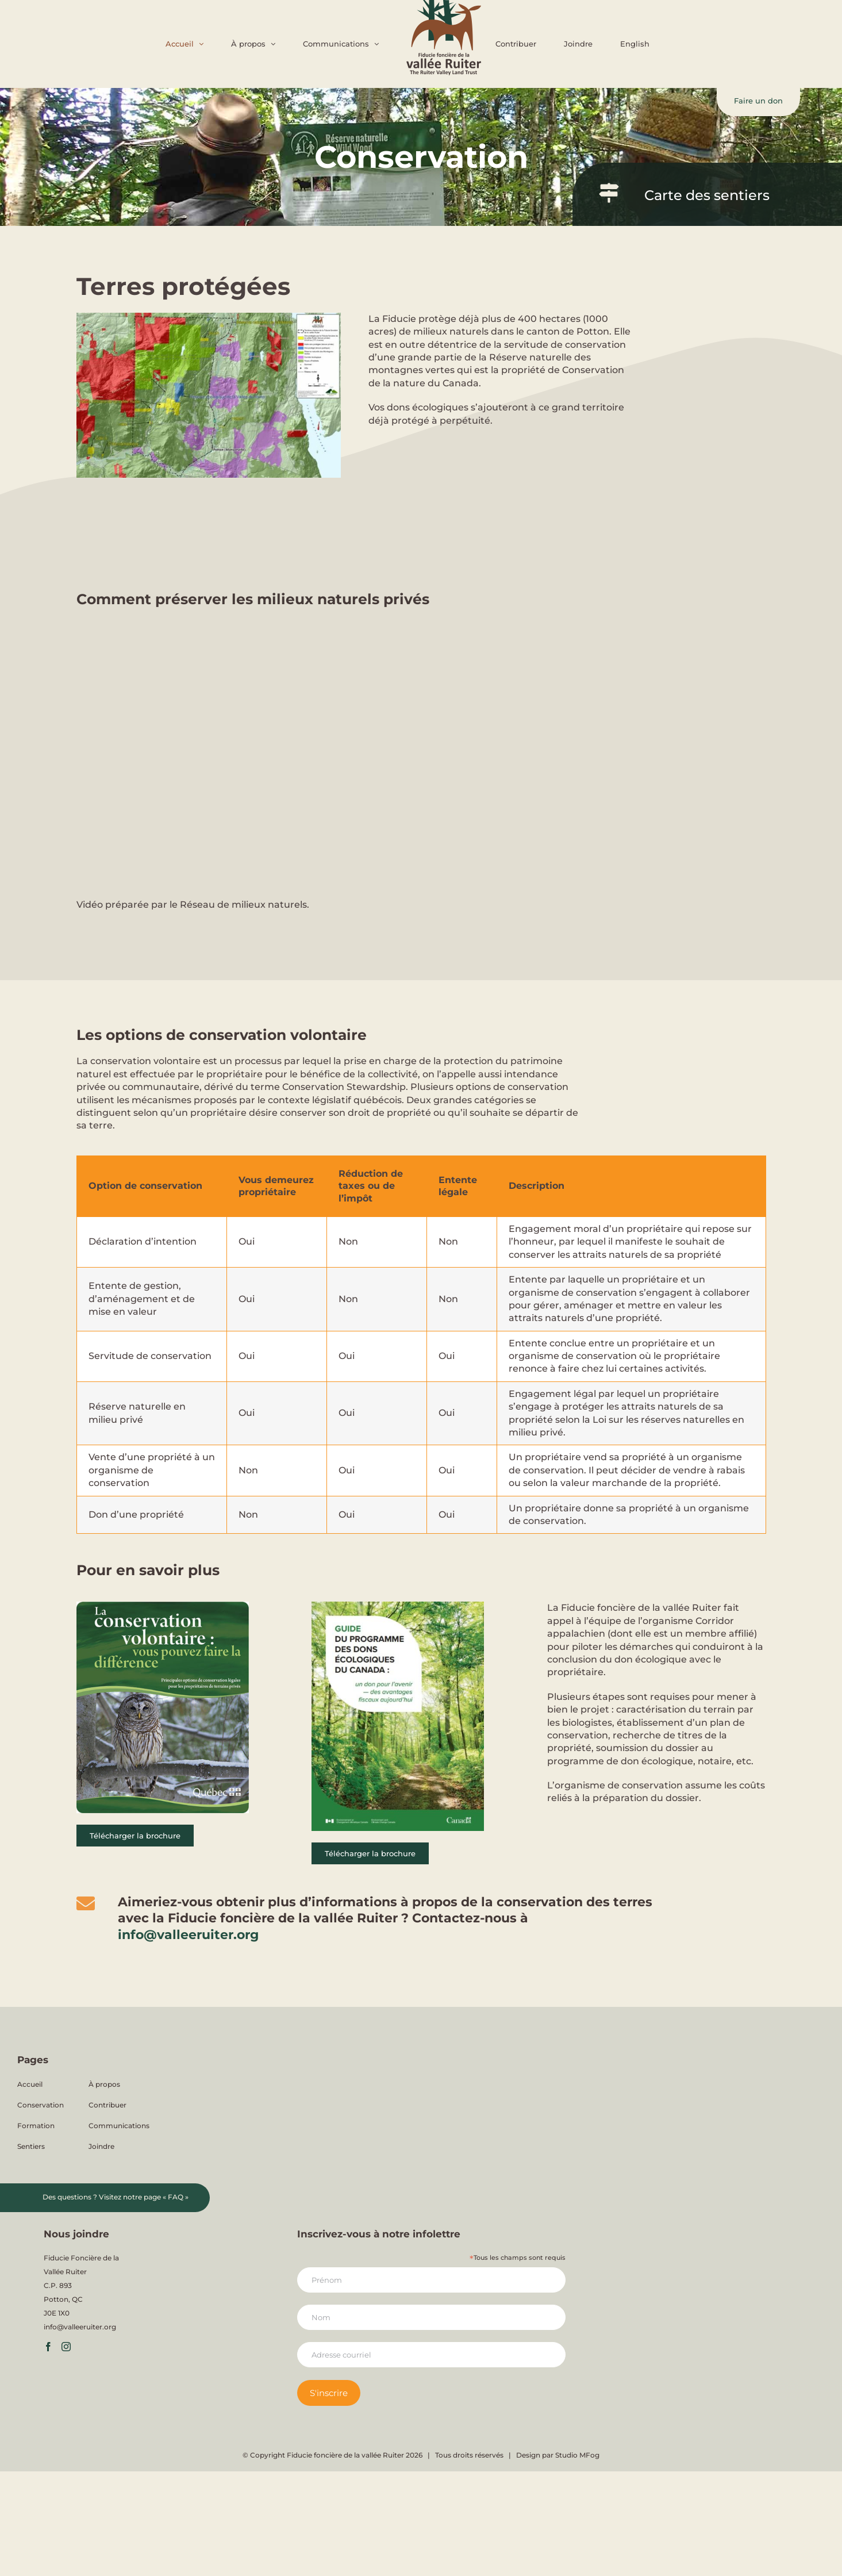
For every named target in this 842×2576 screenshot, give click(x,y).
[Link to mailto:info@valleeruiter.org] (85, 1903)
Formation (36, 2125)
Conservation (40, 2105)
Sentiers (31, 2146)
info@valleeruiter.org (188, 1934)
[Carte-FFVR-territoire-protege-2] (208, 317)
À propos (104, 2084)
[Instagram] (66, 2346)
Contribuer (107, 2105)
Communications (119, 2125)
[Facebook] (48, 2346)
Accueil (30, 2084)
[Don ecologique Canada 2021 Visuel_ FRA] (398, 1605)
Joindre (101, 2146)
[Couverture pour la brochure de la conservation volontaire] (162, 1605)
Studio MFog (577, 2455)
